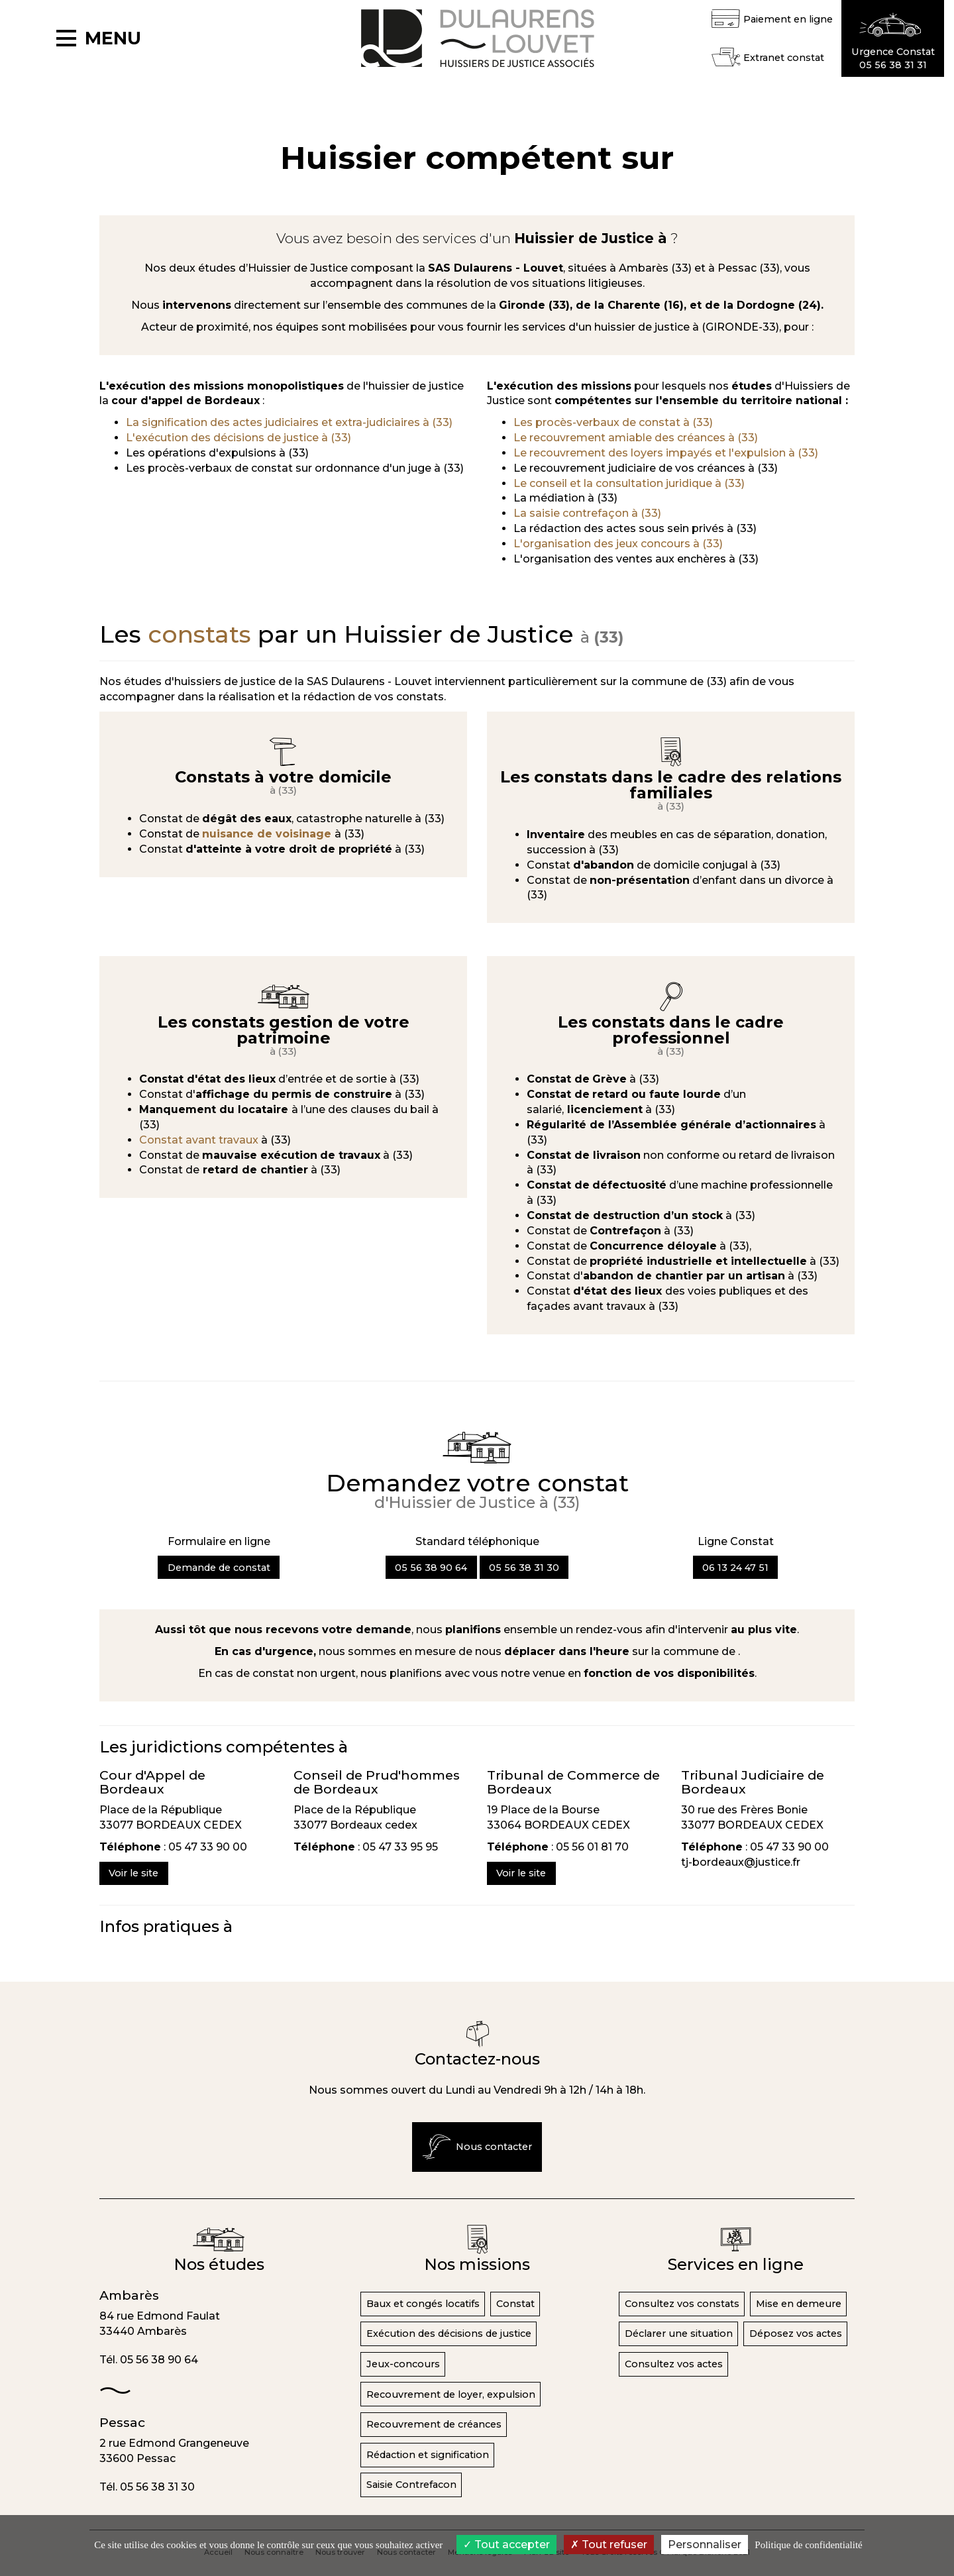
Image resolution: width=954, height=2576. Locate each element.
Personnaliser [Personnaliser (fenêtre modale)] (704, 2544)
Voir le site (133, 1873)
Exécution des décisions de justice (448, 2333)
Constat (515, 2304)
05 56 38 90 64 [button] (431, 1568)
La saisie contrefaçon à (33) (587, 513)
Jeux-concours (403, 2364)
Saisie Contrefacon (411, 2485)
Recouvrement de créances (434, 2424)
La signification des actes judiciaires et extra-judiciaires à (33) (289, 422)
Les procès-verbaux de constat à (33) (613, 422)
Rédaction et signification (427, 2455)
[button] (892, 38)
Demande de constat (219, 1568)
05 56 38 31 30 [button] (524, 1568)
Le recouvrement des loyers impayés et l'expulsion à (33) (665, 453)
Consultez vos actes (674, 2364)
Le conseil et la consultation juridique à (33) (629, 483)
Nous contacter (477, 2147)
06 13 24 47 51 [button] (735, 1568)
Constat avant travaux (200, 1140)
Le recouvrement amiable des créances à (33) (635, 437)
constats (199, 634)
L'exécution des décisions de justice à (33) (238, 437)
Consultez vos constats (682, 2304)
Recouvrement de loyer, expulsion (450, 2394)
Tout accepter (506, 2544)
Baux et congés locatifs (423, 2304)
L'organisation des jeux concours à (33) (618, 543)
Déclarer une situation (679, 2333)
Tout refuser (608, 2544)
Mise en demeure (798, 2304)
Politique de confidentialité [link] (808, 2545)
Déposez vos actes (795, 2333)
